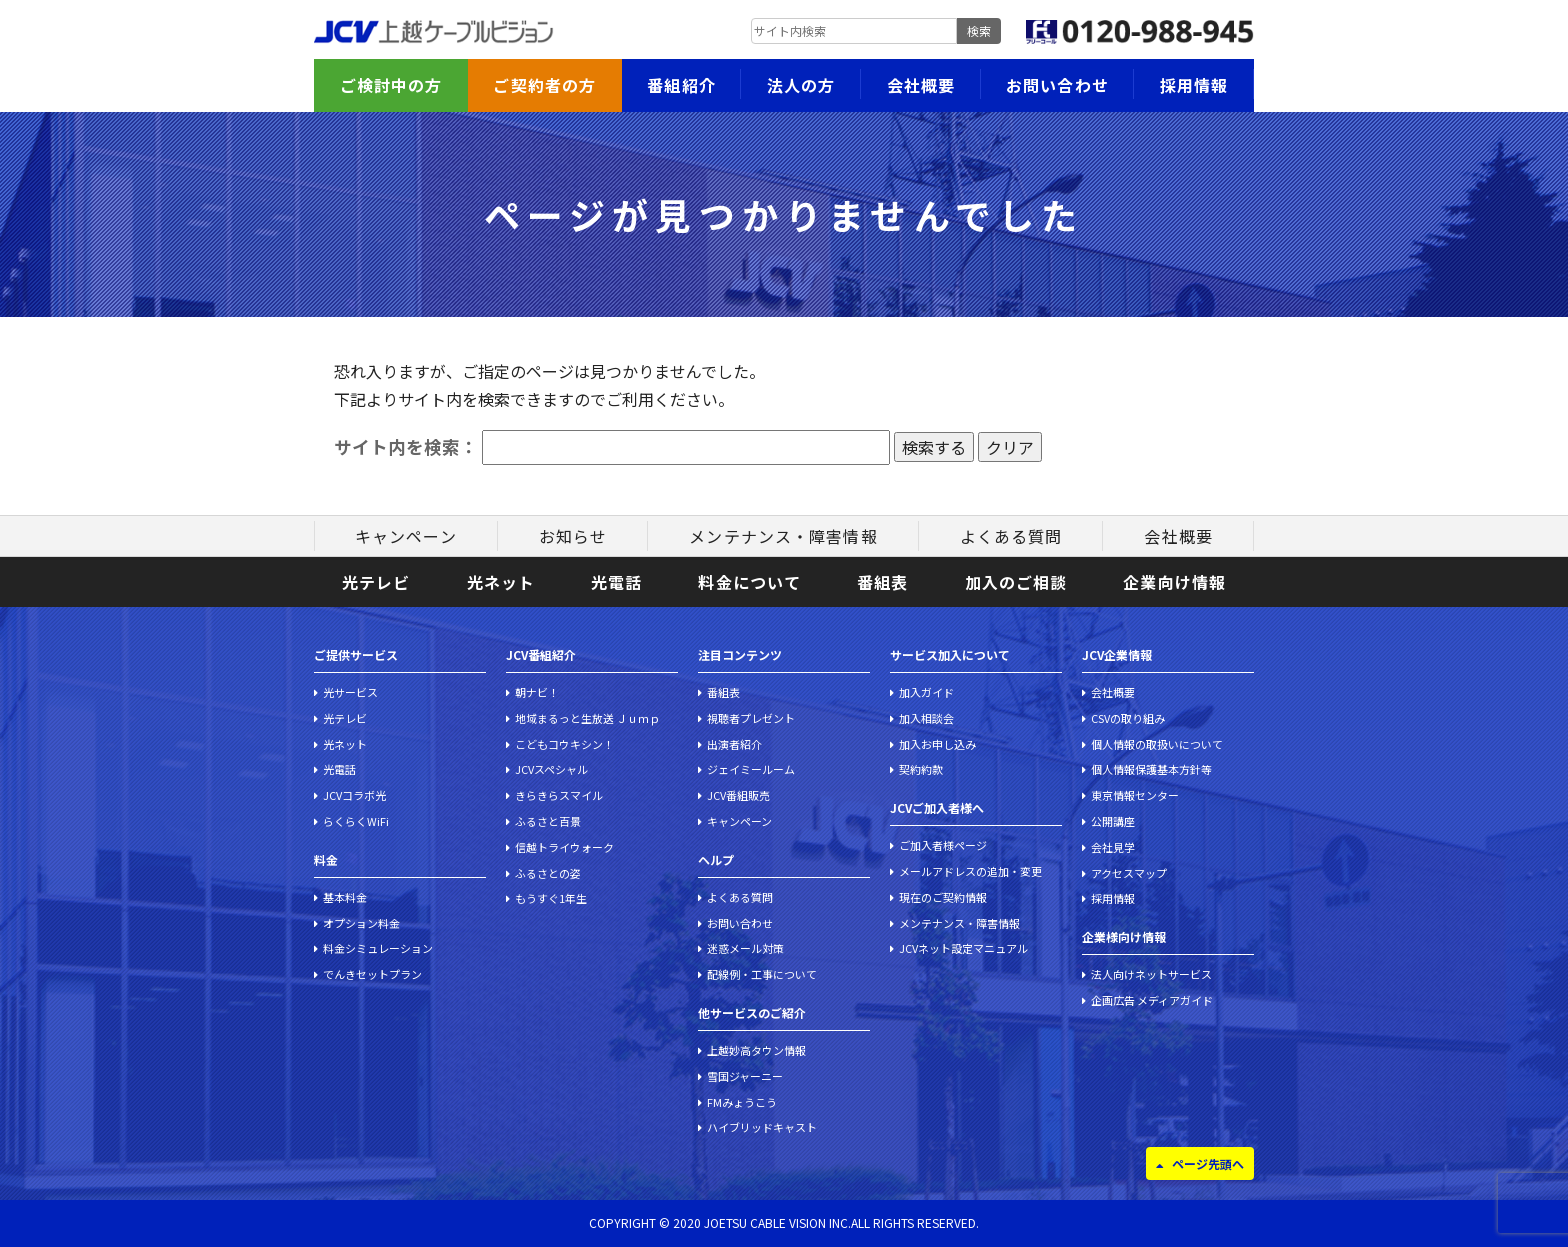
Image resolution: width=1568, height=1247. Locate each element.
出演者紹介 (734, 744)
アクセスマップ (1129, 873)
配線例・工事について (762, 974)
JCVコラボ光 (354, 795)
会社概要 (921, 85)
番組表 (882, 582)
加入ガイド (926, 692)
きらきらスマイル (559, 795)
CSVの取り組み (1128, 718)
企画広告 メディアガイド (1152, 1000)
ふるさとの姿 (548, 873)
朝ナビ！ (537, 692)
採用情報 (1194, 85)
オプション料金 (361, 923)
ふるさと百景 (548, 821)
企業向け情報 (1174, 582)
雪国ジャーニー (745, 1076)
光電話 (616, 582)
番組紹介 (681, 85)
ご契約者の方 (544, 85)
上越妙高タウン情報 (756, 1050)
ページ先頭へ (1208, 1163)
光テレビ (376, 582)
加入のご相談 (1016, 582)
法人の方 (801, 85)
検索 (979, 30)
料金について (749, 582)
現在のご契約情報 (943, 897)
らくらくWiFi (356, 821)
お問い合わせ (1057, 85)
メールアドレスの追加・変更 (970, 871)
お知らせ (573, 536)
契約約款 (921, 769)
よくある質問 (1011, 536)
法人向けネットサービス (1151, 974)
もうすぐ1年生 (551, 898)
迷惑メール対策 (745, 948)
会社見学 (1113, 847)
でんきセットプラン (372, 974)
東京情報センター (1135, 795)
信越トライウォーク (564, 847)
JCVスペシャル (551, 769)
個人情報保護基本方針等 (1151, 769)
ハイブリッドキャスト (762, 1127)
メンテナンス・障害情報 (783, 536)
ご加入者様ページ (943, 845)
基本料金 (345, 897)
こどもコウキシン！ (564, 744)
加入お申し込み (937, 744)
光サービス (350, 692)
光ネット (501, 582)
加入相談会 (926, 718)
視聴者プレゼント (751, 718)
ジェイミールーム (751, 769)
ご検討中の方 (391, 85)
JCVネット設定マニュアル (963, 948)
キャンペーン (406, 536)
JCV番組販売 (738, 795)
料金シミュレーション (378, 948)
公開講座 (1113, 821)
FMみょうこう (742, 1102)
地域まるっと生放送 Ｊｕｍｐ (587, 718)
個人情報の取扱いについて (1157, 744)
